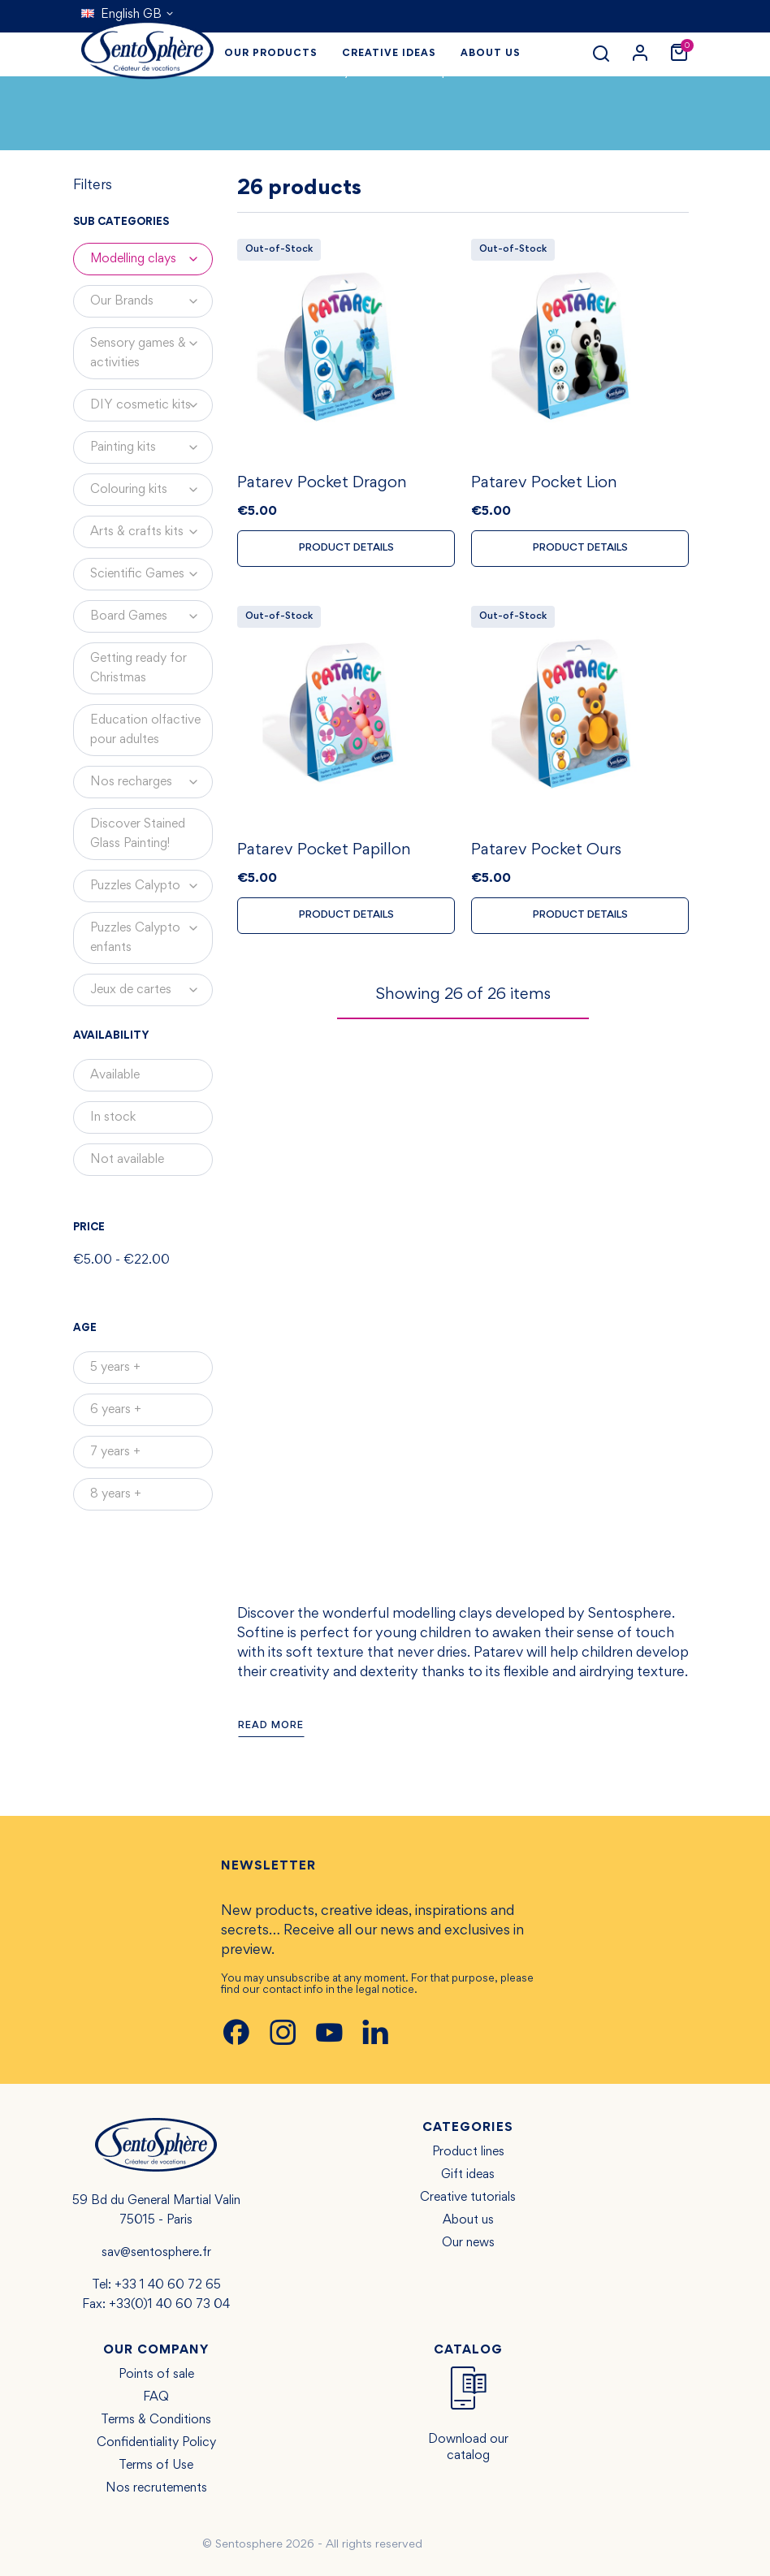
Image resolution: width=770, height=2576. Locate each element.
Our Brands (151, 301)
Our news (468, 2243)
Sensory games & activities (151, 348)
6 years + (115, 1410)
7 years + (115, 1452)
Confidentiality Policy (156, 2442)
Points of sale (156, 2374)
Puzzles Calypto (151, 886)
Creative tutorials (468, 2197)
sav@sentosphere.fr (156, 2252)
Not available (127, 1159)
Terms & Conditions (156, 2420)
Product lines (468, 2152)
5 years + (115, 1367)
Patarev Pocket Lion (544, 485)
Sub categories (121, 222)
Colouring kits (151, 489)
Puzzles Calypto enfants (151, 932)
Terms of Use (156, 2465)
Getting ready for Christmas (138, 668)
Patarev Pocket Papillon (324, 855)
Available (115, 1075)
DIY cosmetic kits (151, 405)
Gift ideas (468, 2175)
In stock (113, 1117)
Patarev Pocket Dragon (322, 485)
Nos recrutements (156, 2488)
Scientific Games (151, 574)
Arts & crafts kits (151, 532)
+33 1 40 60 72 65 (168, 2285)
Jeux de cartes (151, 990)
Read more (271, 1726)
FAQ (156, 2397)
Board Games (151, 616)
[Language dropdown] (128, 14)
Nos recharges (151, 782)
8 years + (115, 1494)
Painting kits (151, 447)
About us (468, 2220)
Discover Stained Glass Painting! (137, 834)
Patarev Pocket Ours (546, 855)
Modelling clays (151, 259)
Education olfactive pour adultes (145, 730)
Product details (346, 550)
